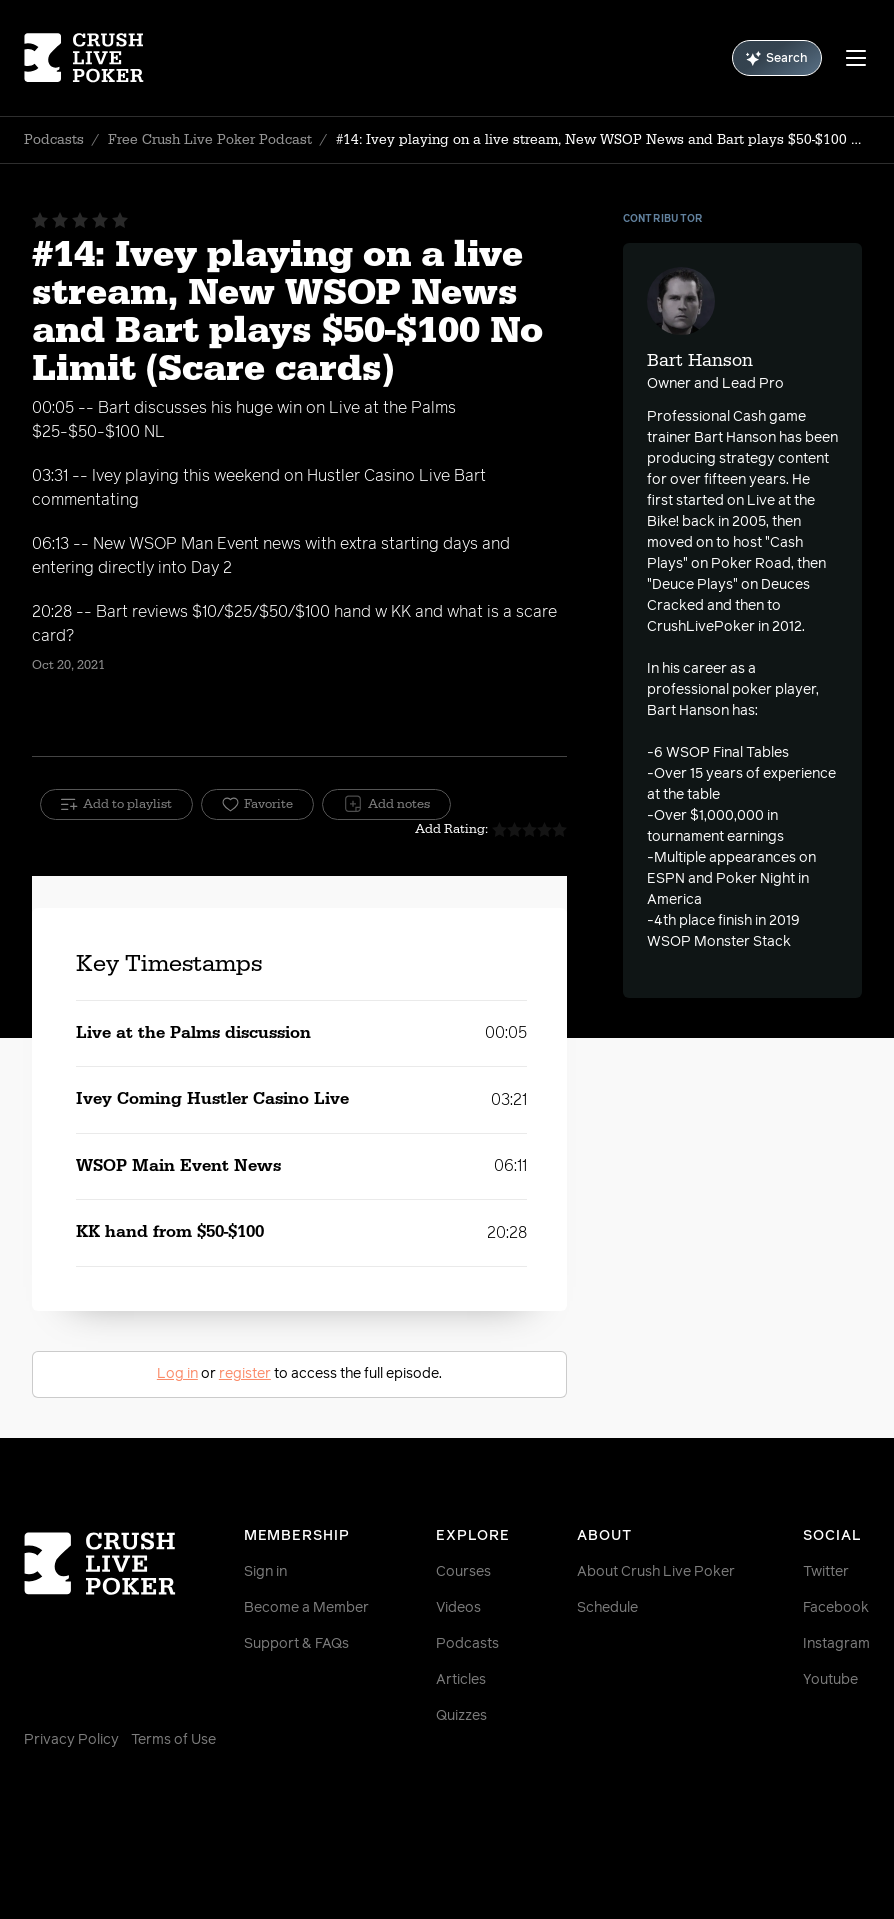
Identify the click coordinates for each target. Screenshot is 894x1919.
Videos (458, 1608)
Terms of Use (173, 1740)
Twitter (826, 1572)
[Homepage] (94, 58)
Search (777, 58)
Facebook (836, 1608)
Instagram (836, 1644)
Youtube (830, 1680)
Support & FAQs (296, 1644)
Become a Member (306, 1608)
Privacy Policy (71, 1740)
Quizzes (461, 1716)
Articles (461, 1680)
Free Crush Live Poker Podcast (210, 140)
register (245, 1374)
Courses (463, 1572)
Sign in (265, 1572)
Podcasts (54, 140)
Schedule (607, 1608)
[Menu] (856, 58)
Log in (177, 1374)
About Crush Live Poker (656, 1572)
